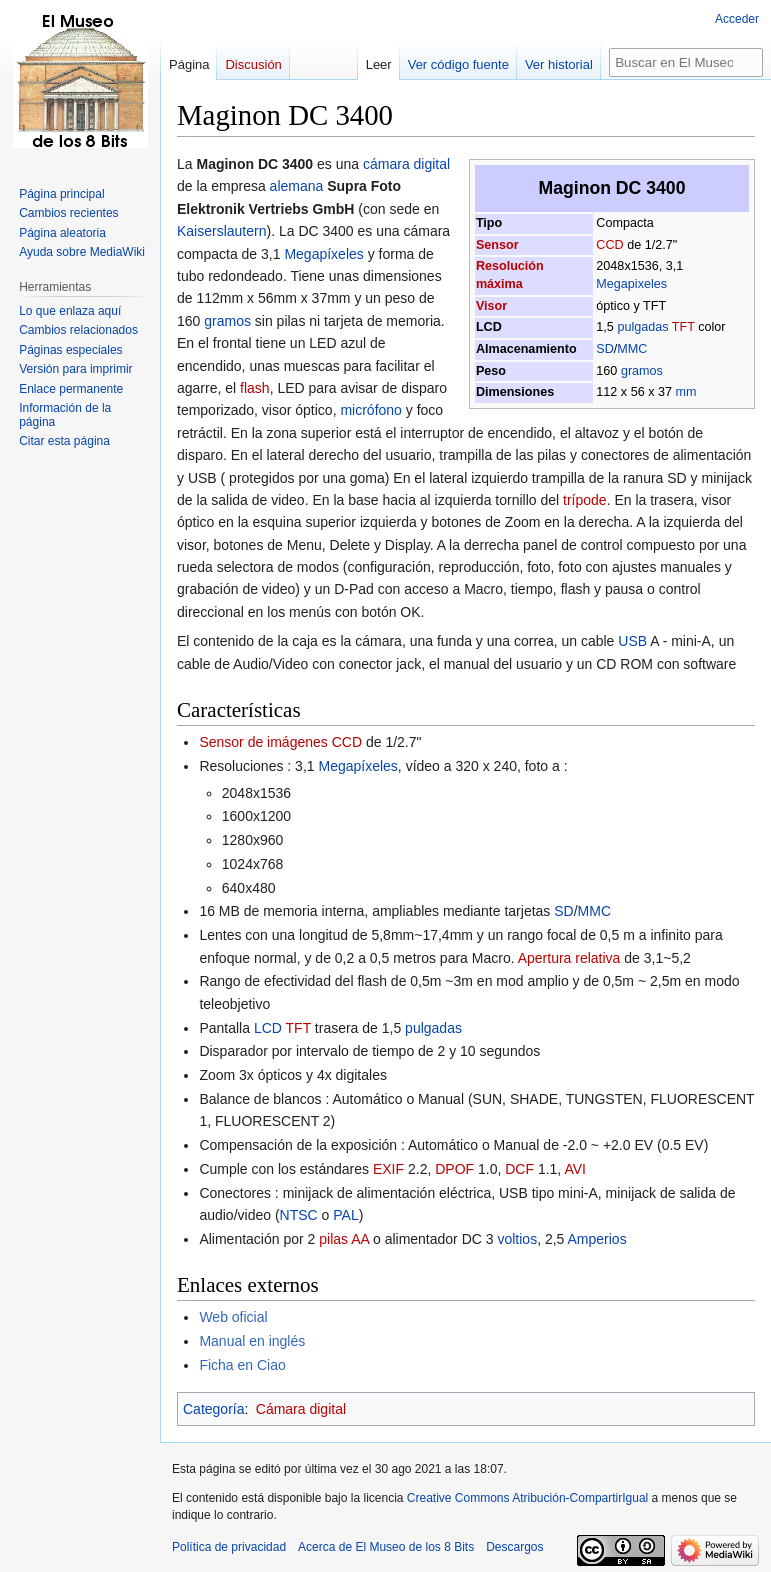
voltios (517, 1239)
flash (255, 388)
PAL (345, 1215)
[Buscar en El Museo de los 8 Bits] (686, 62)
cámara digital (406, 164)
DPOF (454, 1169)
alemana (297, 186)
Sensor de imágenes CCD (280, 742)
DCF (519, 1169)
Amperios (597, 1239)
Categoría (213, 1409)
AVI (575, 1169)
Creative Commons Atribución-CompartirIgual (527, 1498)
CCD (609, 245)
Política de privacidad (229, 1547)
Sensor (497, 245)
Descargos (514, 1547)
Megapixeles (631, 284)
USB (632, 641)
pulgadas (642, 327)
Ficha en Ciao (242, 1365)
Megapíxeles (323, 254)
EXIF (388, 1169)
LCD (268, 1028)
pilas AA (344, 1239)
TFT (683, 327)
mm (685, 392)
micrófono (370, 410)
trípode (585, 500)
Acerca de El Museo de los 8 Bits (386, 1547)
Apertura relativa (569, 958)
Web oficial (233, 1317)
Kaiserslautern (222, 231)
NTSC (299, 1215)
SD (605, 349)
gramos (642, 371)
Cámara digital (301, 1409)
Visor (491, 306)
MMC (632, 349)
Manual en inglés (252, 1341)
